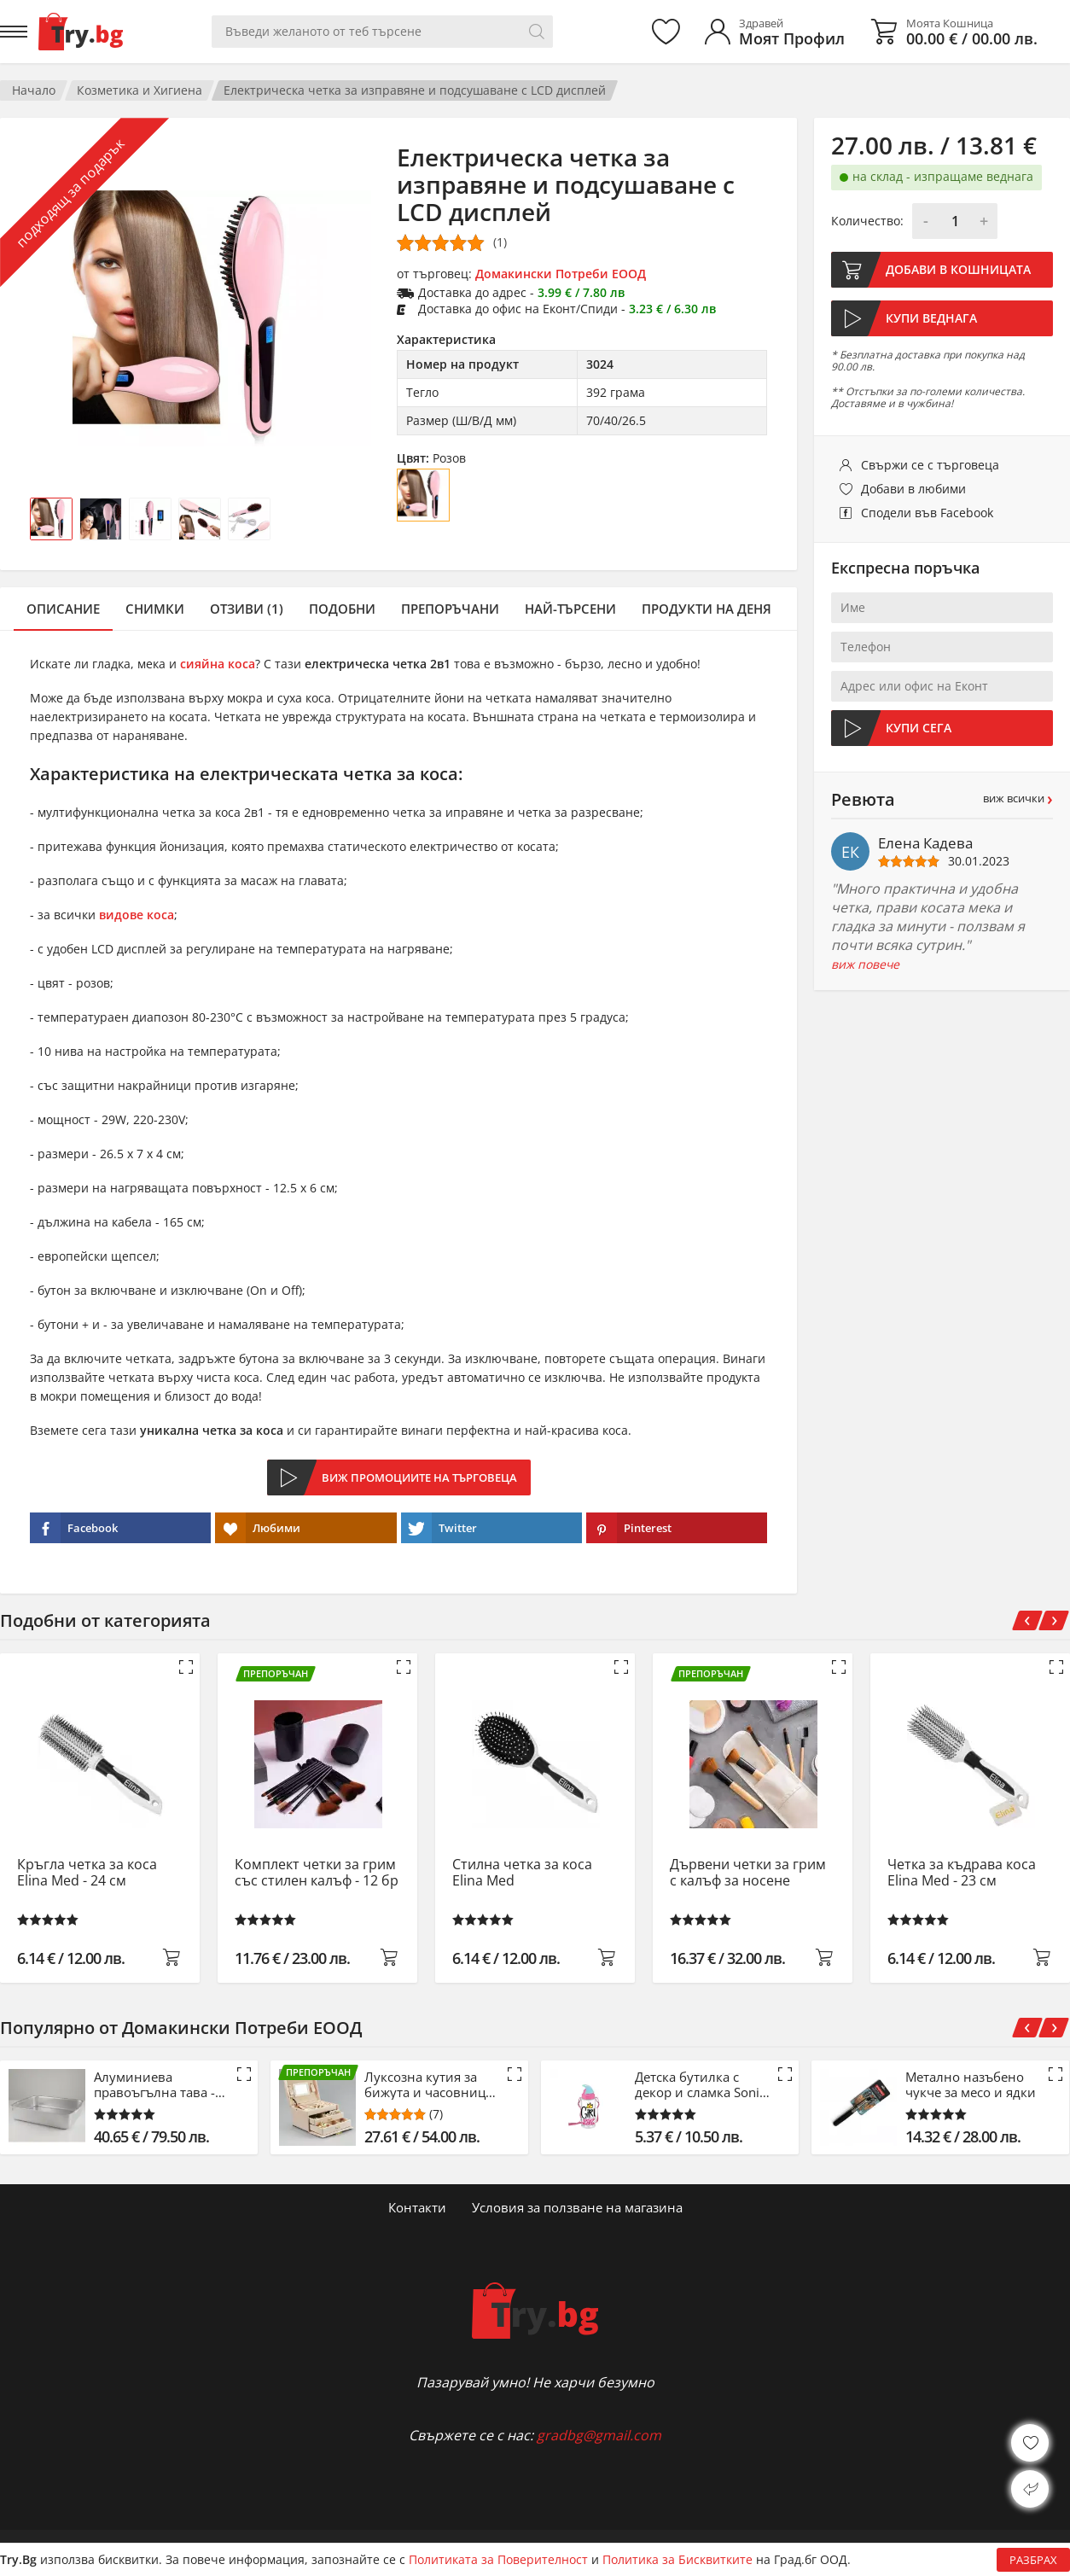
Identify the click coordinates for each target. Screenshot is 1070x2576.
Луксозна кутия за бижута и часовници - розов (429, 2084)
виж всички (1018, 798)
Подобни (342, 608)
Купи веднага (931, 318)
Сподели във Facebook (927, 512)
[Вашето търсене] (382, 31)
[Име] (942, 607)
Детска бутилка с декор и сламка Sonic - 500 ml (700, 2084)
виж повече (865, 964)
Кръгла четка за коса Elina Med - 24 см (87, 1873)
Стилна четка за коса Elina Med (522, 1873)
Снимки (154, 608)
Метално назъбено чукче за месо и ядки (970, 2084)
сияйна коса (217, 664)
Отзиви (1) (246, 608)
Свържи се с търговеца (930, 465)
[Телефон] (942, 647)
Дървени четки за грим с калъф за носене (748, 1873)
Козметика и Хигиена (139, 90)
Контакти (417, 2207)
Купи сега (918, 728)
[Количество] (954, 221)
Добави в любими (913, 489)
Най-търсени (570, 608)
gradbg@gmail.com (599, 2435)
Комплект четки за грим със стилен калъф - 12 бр (316, 1873)
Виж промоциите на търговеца (419, 1477)
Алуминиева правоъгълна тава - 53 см (154, 2084)
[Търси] (536, 31)
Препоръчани (450, 608)
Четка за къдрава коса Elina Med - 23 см (961, 1873)
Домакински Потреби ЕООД (560, 273)
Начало (33, 90)
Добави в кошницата (958, 269)
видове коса (136, 914)
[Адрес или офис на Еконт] (942, 686)
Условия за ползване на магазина (577, 2207)
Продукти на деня (706, 608)
